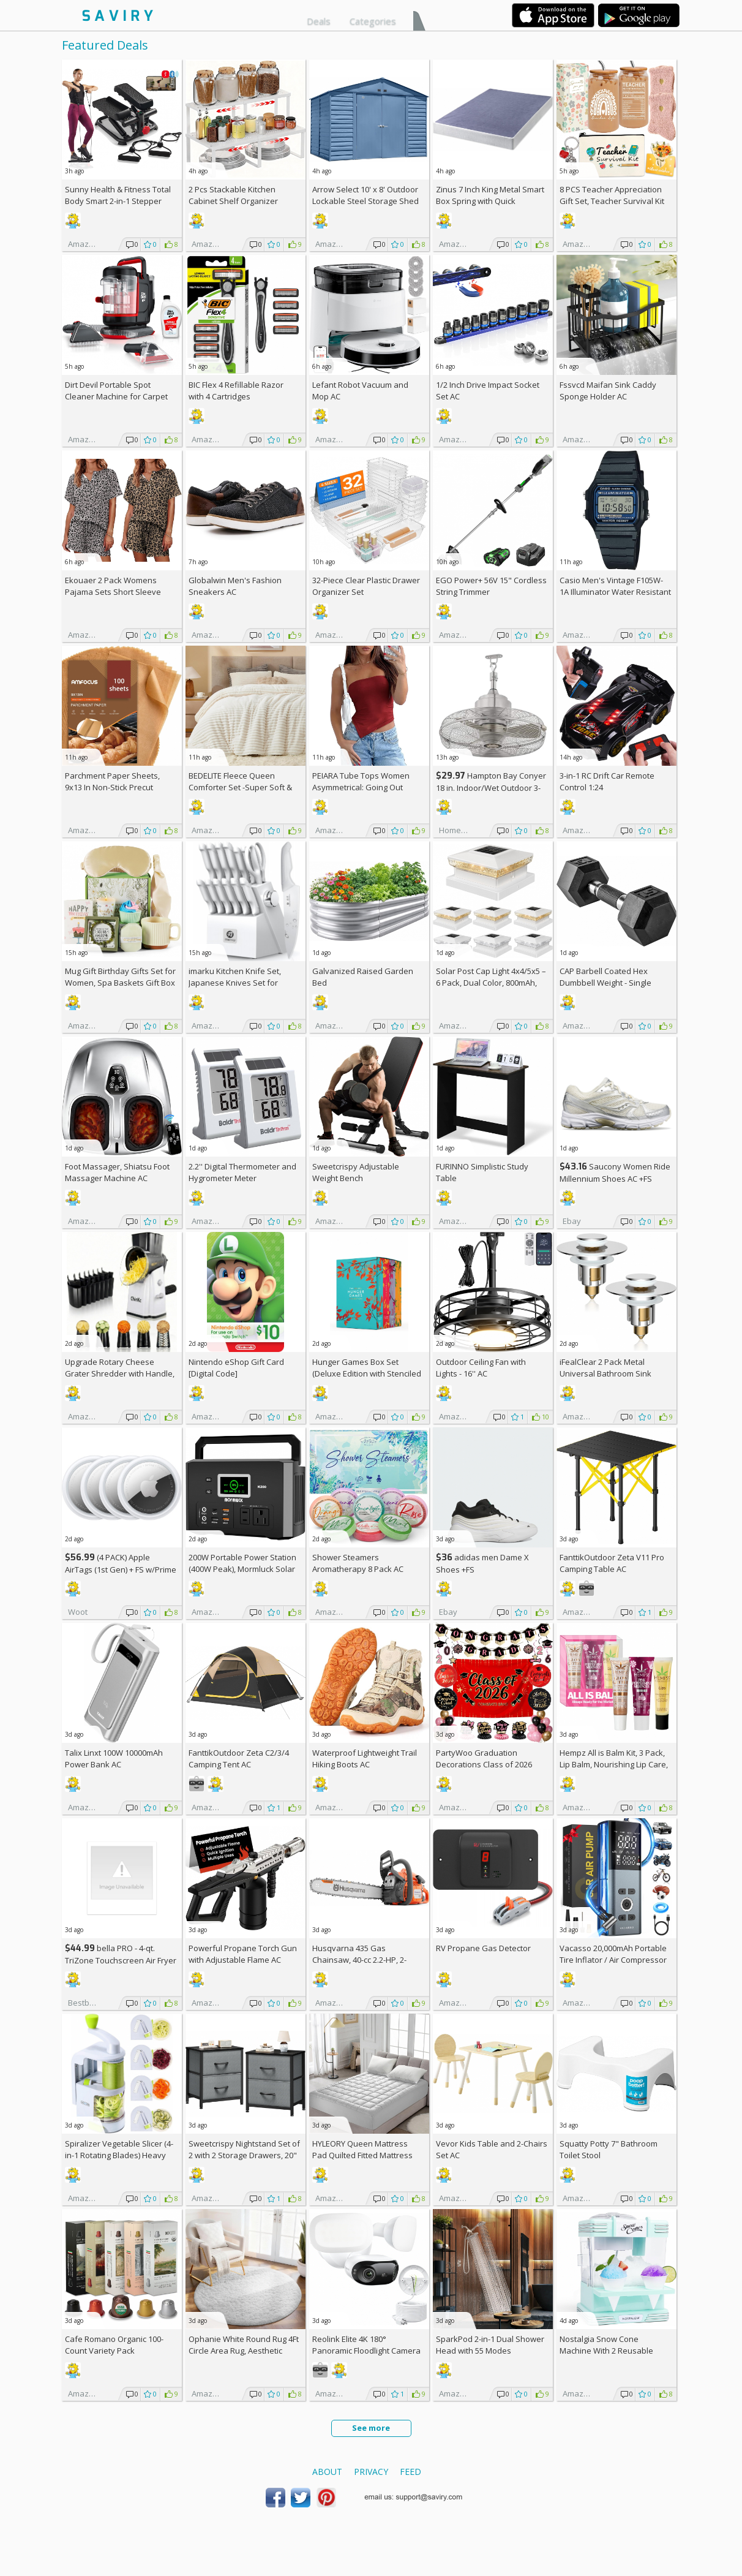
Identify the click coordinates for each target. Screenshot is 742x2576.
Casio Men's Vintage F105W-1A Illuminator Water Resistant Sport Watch (615, 592)
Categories (373, 21)
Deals (319, 21)
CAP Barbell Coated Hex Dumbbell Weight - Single (605, 976)
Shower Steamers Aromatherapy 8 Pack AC (357, 1563)
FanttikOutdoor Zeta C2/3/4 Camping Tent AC (239, 1758)
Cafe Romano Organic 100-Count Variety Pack (114, 2344)
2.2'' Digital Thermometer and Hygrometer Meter (242, 1172)
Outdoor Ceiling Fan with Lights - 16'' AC (481, 1367)
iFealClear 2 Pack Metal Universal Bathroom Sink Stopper (605, 1373)
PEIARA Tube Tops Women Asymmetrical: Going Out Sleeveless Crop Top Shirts (362, 787)
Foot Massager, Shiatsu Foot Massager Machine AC (117, 1172)
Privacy (371, 2471)
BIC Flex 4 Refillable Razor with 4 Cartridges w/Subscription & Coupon (236, 396)
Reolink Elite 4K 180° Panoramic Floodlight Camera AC (366, 2350)
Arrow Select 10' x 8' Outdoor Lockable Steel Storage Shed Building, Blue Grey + (365, 201)
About (327, 2471)
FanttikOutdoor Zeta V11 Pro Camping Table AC (612, 1563)
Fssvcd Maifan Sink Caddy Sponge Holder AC (608, 390)
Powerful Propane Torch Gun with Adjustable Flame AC (243, 1954)
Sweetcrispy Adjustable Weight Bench (355, 1172)
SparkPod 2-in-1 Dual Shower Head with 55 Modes (490, 2344)
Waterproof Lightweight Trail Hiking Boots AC (364, 1758)
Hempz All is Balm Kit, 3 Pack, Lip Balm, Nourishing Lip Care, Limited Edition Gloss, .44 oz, (614, 1764)
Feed (410, 2471)
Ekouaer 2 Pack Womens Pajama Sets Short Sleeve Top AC (113, 592)
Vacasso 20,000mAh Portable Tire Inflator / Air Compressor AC (613, 1960)
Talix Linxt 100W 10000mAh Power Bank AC (114, 1758)
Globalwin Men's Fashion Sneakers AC (235, 586)
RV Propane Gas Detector (483, 1948)
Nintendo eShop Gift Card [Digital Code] (236, 1367)
